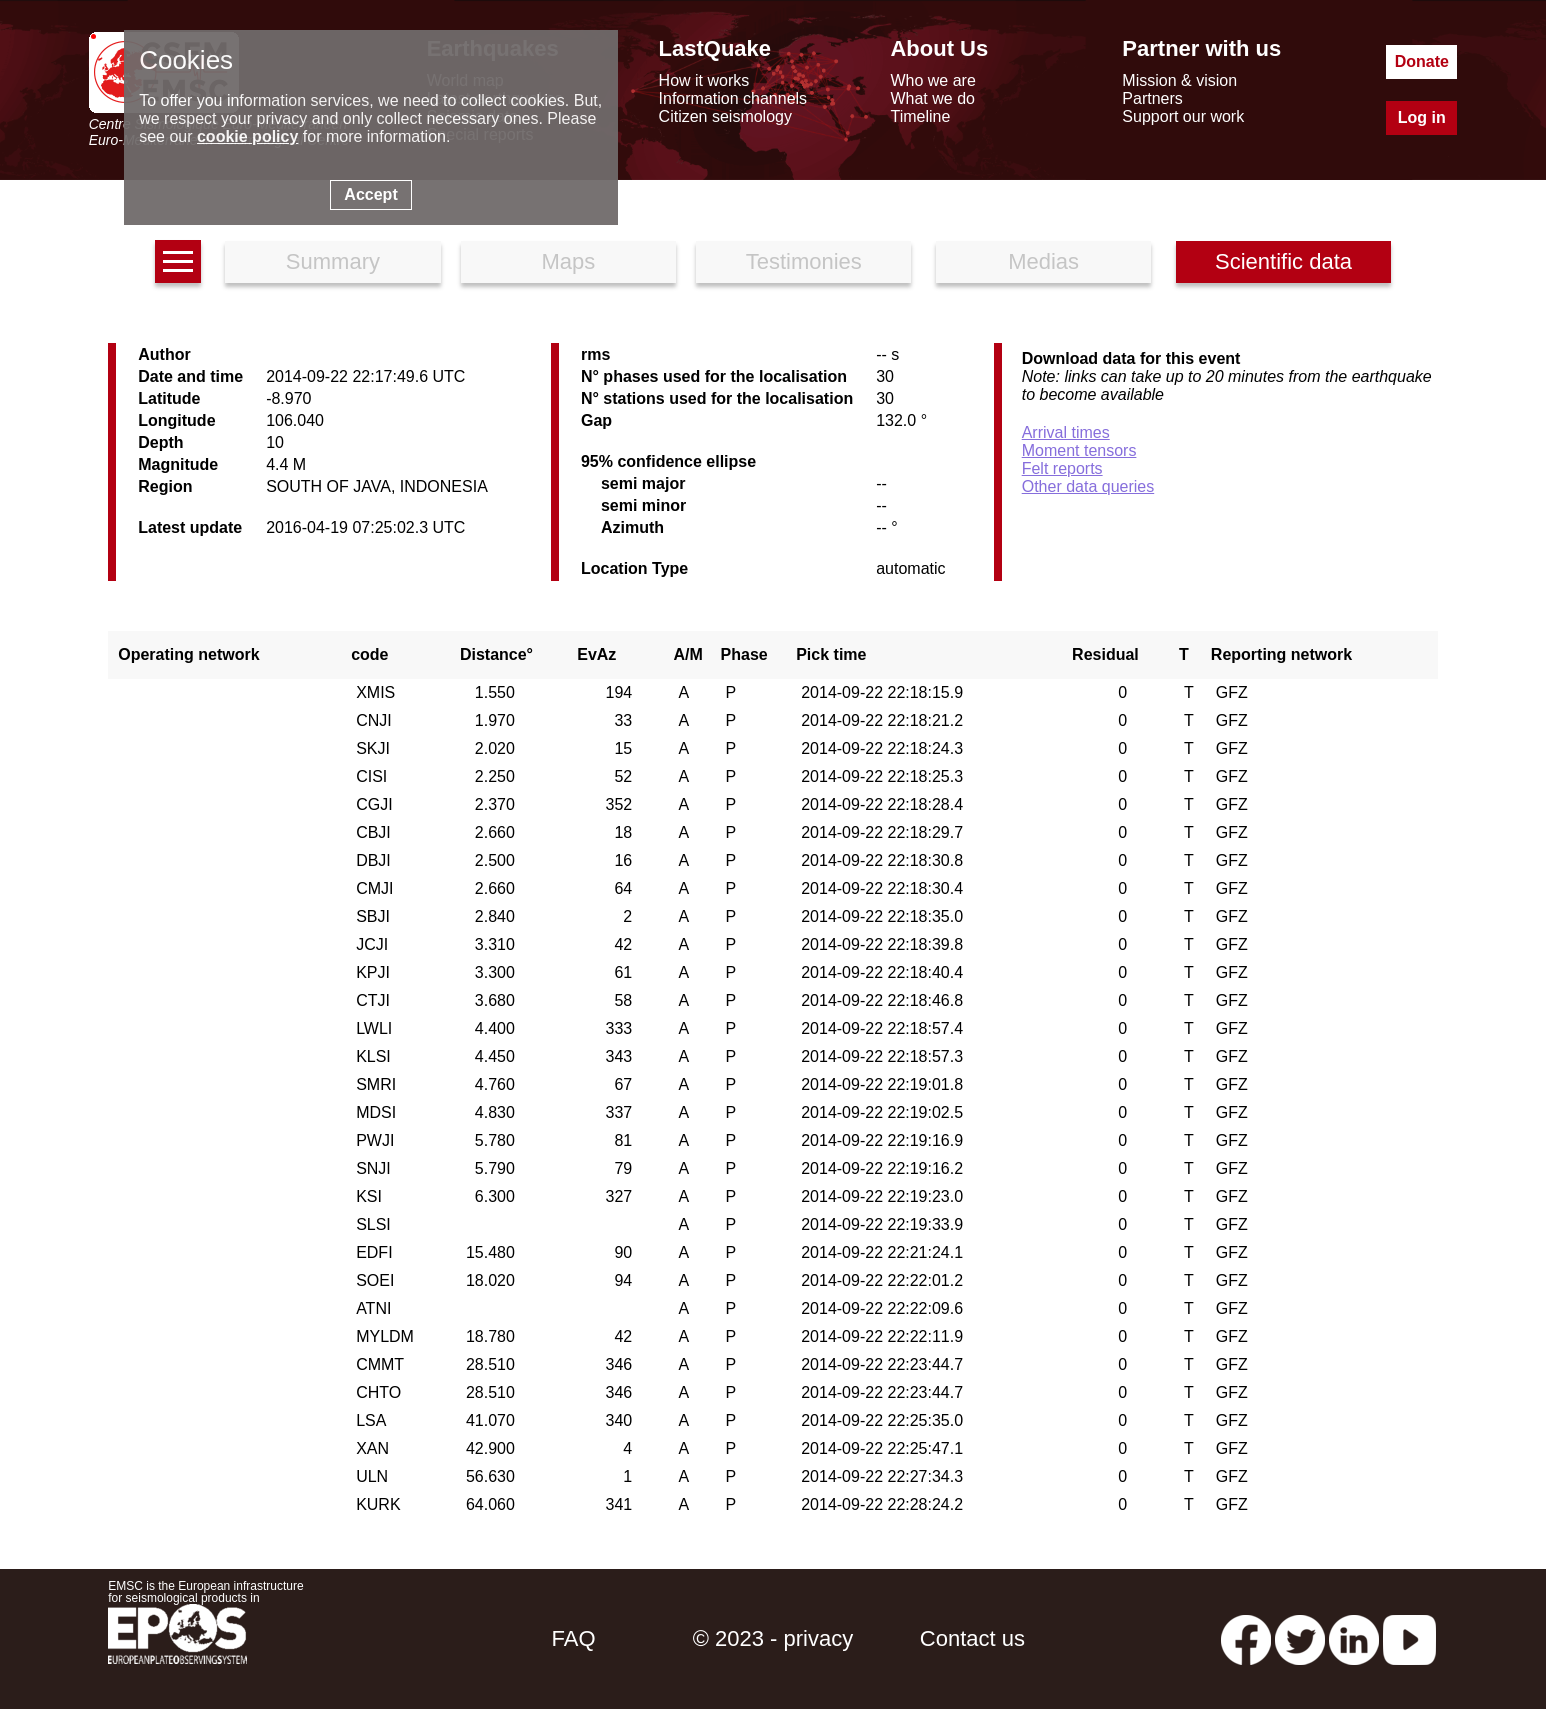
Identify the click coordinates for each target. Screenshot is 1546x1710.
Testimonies (804, 261)
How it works (704, 80)
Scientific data (1283, 261)
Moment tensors (1079, 450)
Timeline (920, 116)
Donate (1422, 61)
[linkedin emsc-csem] (1354, 1638)
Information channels (733, 98)
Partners (1152, 98)
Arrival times (1066, 432)
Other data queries (1088, 486)
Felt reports (1062, 468)
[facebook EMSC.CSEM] (1246, 1638)
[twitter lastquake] (1300, 1638)
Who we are (932, 80)
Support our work (1183, 116)
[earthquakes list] (178, 261)
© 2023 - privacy (773, 1638)
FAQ (574, 1638)
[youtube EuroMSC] (1409, 1638)
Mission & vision (1179, 80)
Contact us (972, 1638)
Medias (1043, 261)
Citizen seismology (725, 116)
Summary (333, 261)
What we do (932, 98)
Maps (568, 261)
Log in (1422, 117)
